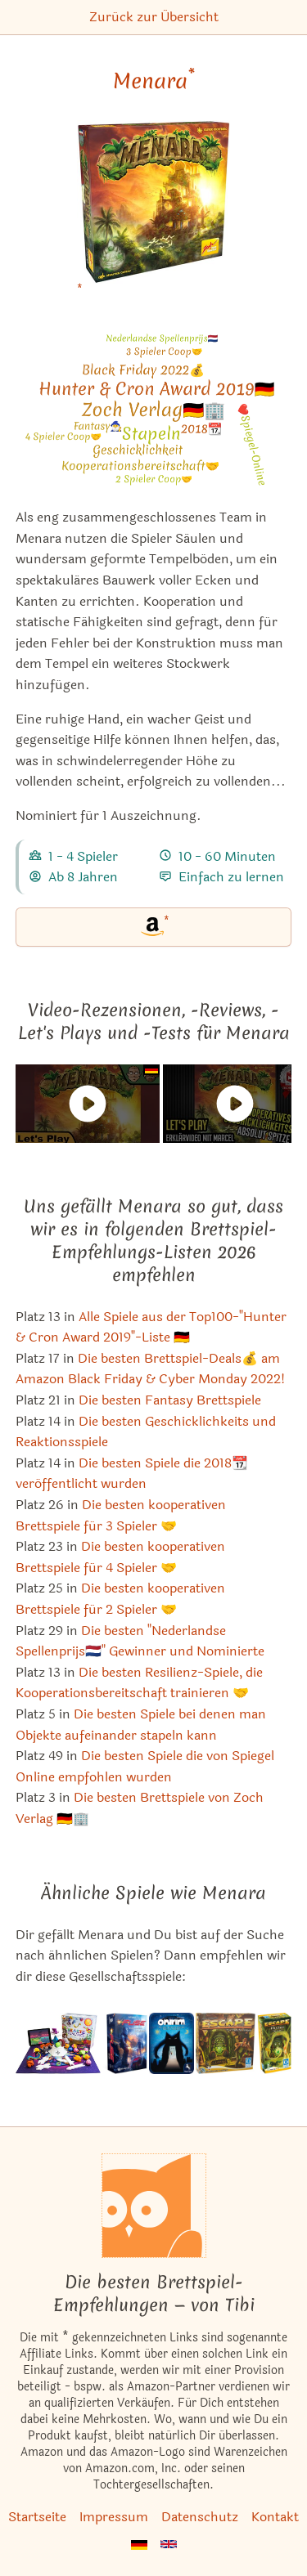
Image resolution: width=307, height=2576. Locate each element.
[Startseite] (154, 2205)
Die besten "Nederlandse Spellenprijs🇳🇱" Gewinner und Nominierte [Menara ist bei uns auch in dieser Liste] (140, 1641)
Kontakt (275, 2517)
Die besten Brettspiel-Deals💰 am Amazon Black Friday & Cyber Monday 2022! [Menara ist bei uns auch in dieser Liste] (150, 1369)
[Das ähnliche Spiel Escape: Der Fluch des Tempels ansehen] (225, 2043)
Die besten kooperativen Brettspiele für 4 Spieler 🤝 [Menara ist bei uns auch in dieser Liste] (120, 1557)
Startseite (37, 2517)
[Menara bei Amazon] (153, 212)
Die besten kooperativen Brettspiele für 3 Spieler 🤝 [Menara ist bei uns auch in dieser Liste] (121, 1515)
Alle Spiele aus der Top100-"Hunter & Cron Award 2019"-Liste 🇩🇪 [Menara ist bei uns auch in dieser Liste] (151, 1327)
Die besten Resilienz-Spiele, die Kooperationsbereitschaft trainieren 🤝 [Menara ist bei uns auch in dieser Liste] (139, 1683)
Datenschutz (199, 2517)
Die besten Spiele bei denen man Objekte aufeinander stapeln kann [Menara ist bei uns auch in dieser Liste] (141, 1724)
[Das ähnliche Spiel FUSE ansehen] (124, 2043)
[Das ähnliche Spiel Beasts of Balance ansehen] (58, 2043)
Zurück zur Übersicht (154, 17)
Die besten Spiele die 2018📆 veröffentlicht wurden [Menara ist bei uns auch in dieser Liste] (132, 1473)
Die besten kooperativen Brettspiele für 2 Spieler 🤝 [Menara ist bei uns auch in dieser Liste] (120, 1599)
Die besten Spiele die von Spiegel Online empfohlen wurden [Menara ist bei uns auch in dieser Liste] (145, 1766)
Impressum (113, 2517)
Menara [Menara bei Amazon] (154, 81)
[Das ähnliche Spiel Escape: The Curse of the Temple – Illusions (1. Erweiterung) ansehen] (274, 2043)
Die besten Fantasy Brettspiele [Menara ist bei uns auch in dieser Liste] (170, 1400)
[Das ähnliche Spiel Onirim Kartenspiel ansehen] (171, 2043)
